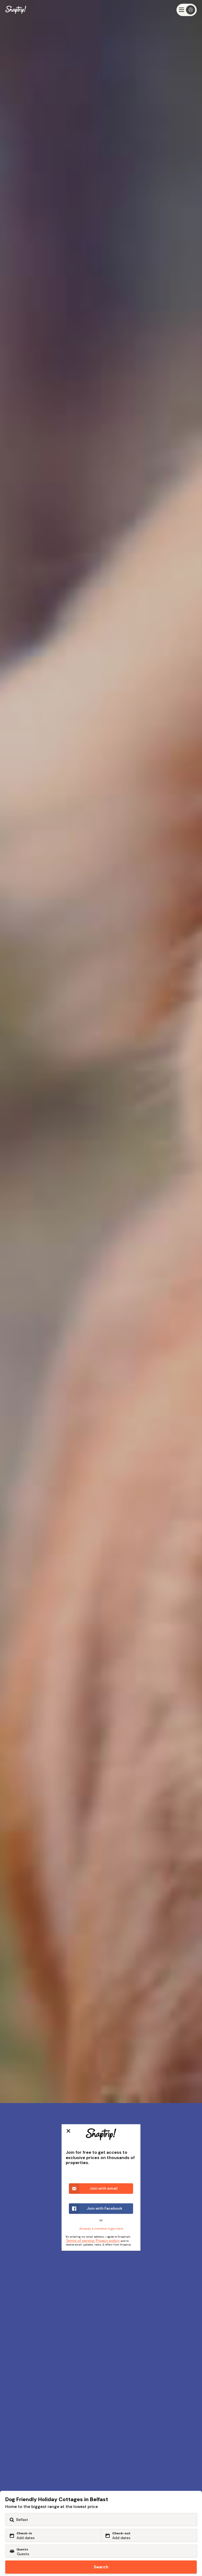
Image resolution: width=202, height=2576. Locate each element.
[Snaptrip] (15, 10)
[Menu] (186, 10)
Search (101, 2567)
